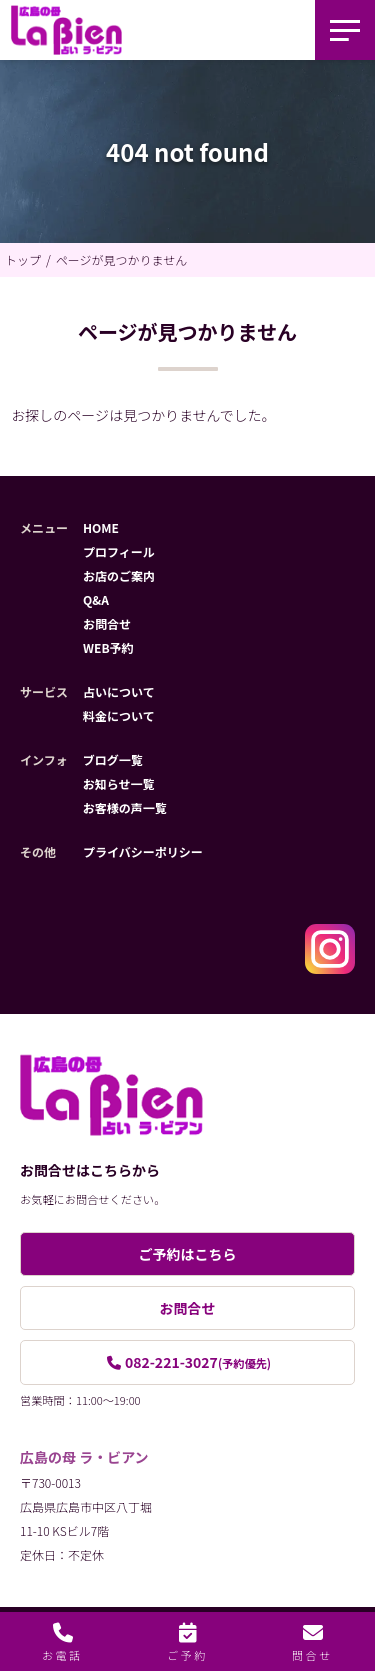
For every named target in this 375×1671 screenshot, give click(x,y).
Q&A (96, 599)
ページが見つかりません (121, 259)
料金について (119, 715)
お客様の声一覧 (125, 807)
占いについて (119, 691)
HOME (101, 527)
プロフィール (119, 551)
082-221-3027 (198, 1362)
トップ (23, 259)
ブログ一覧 (113, 759)
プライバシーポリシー (143, 851)
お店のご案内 (119, 575)
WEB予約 (108, 647)
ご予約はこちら (188, 1254)
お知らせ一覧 (119, 783)
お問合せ (107, 623)
